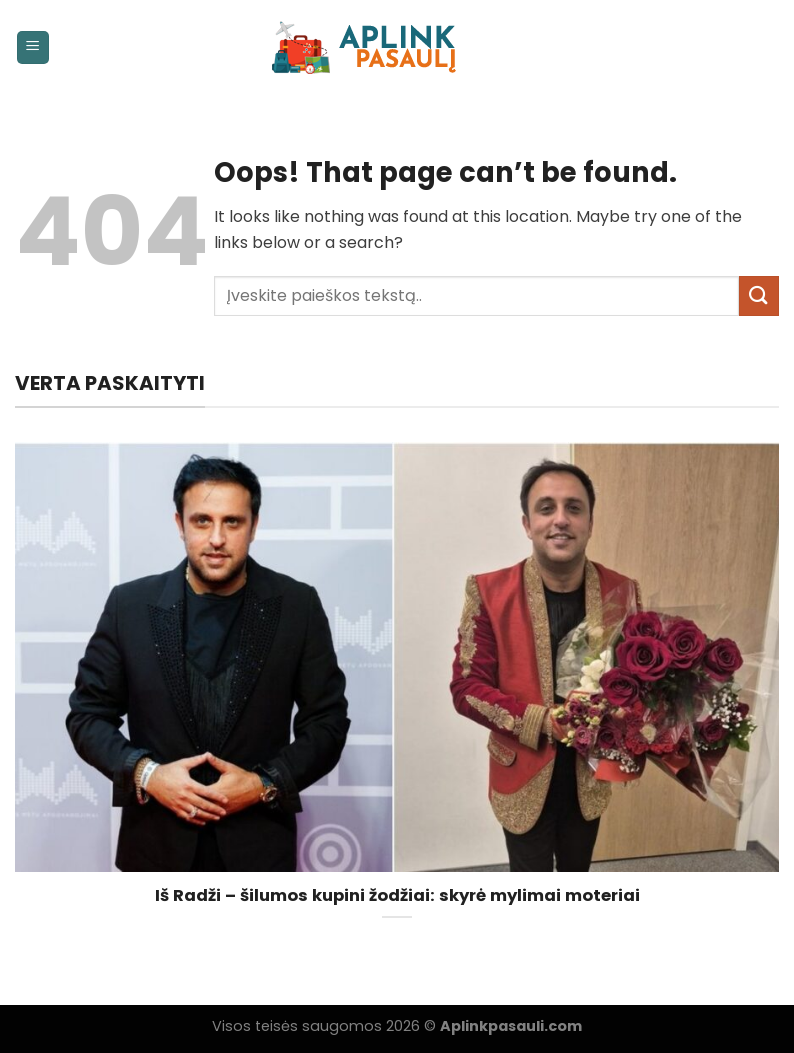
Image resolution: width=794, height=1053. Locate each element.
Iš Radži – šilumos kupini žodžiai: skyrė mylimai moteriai (397, 896)
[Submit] (759, 295)
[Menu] (33, 47)
